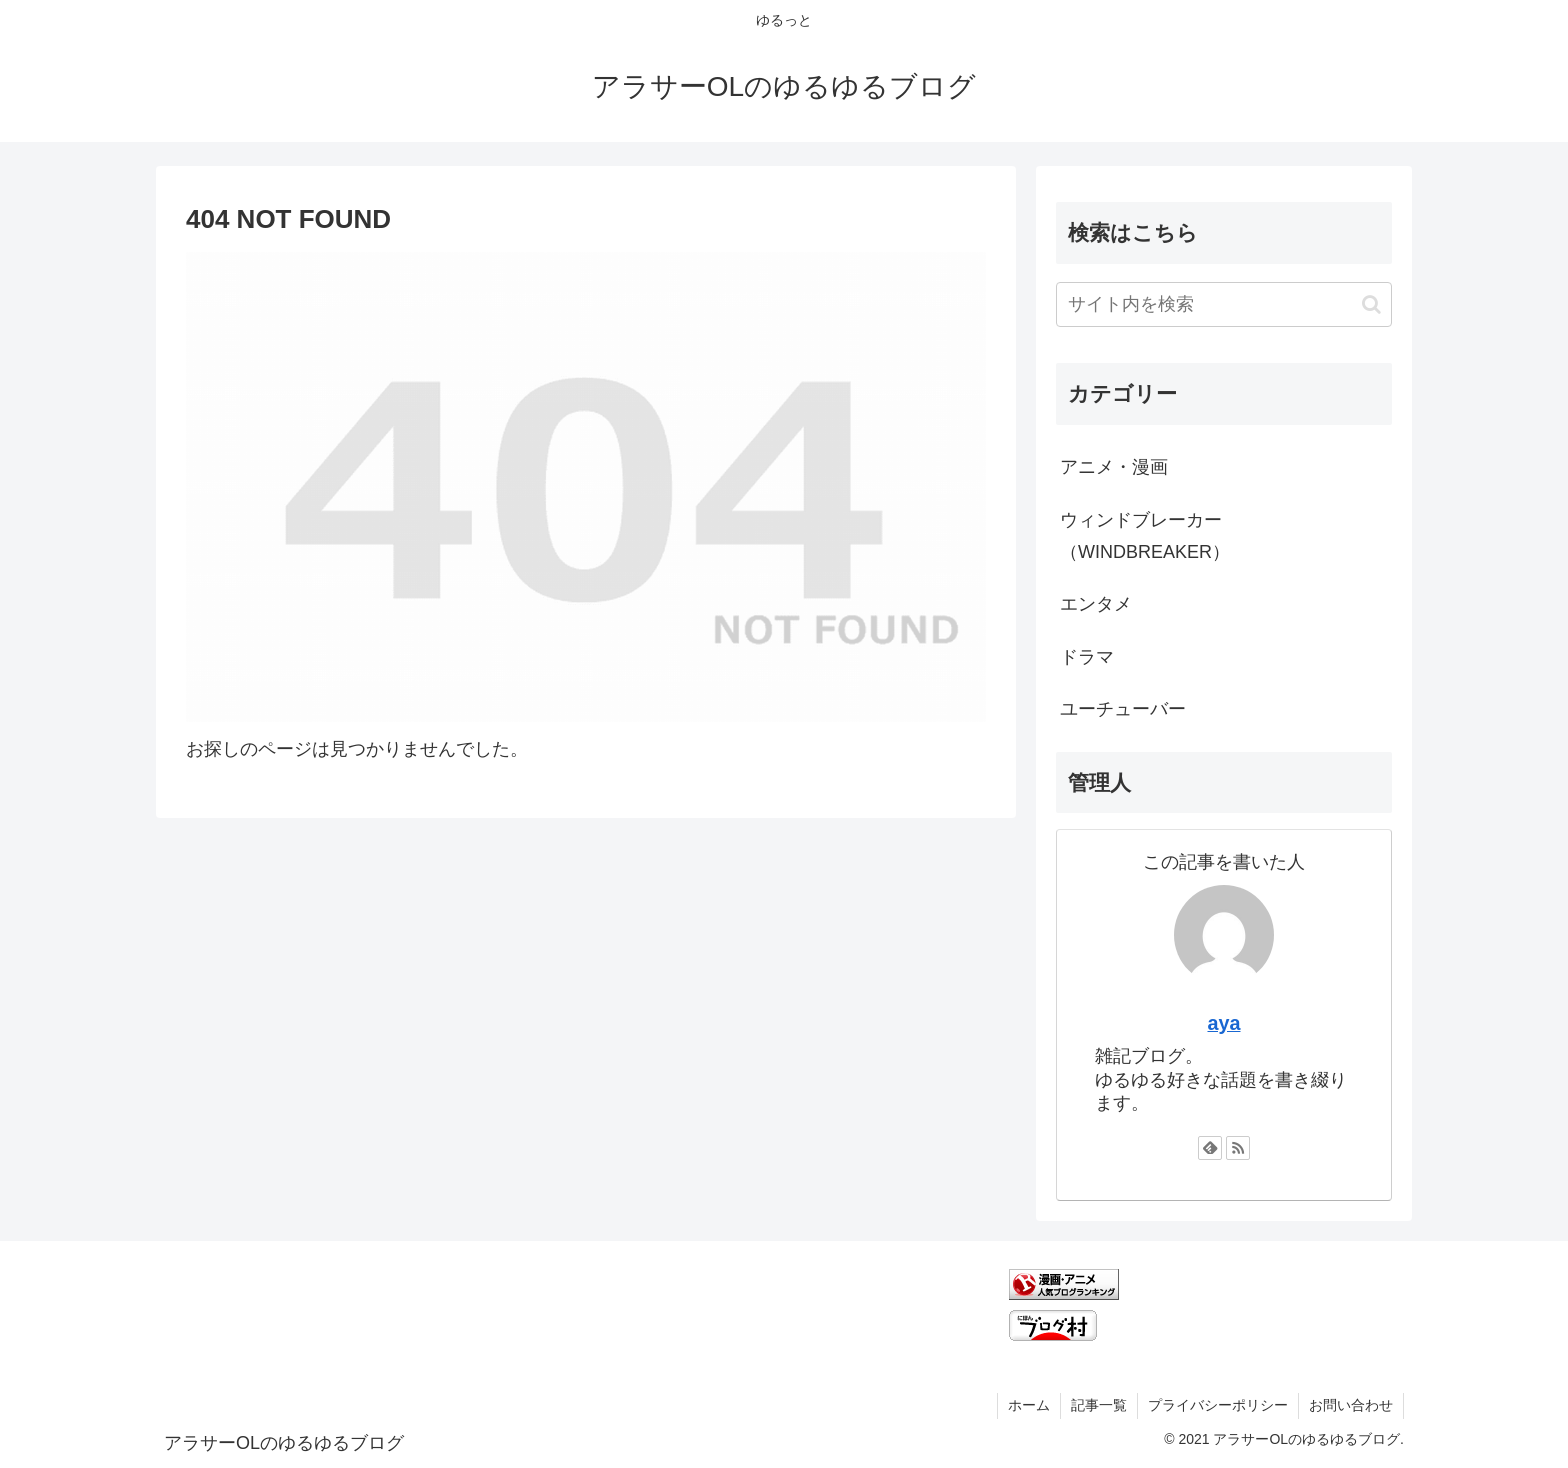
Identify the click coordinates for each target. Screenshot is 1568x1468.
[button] (1371, 304)
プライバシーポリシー (1218, 1405)
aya (1223, 1023)
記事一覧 (1099, 1405)
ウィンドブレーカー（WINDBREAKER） (1145, 536)
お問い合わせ (1351, 1405)
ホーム (1029, 1405)
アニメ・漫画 (1114, 467)
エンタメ (1096, 604)
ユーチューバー (1123, 709)
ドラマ (1087, 657)
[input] (1224, 304)
